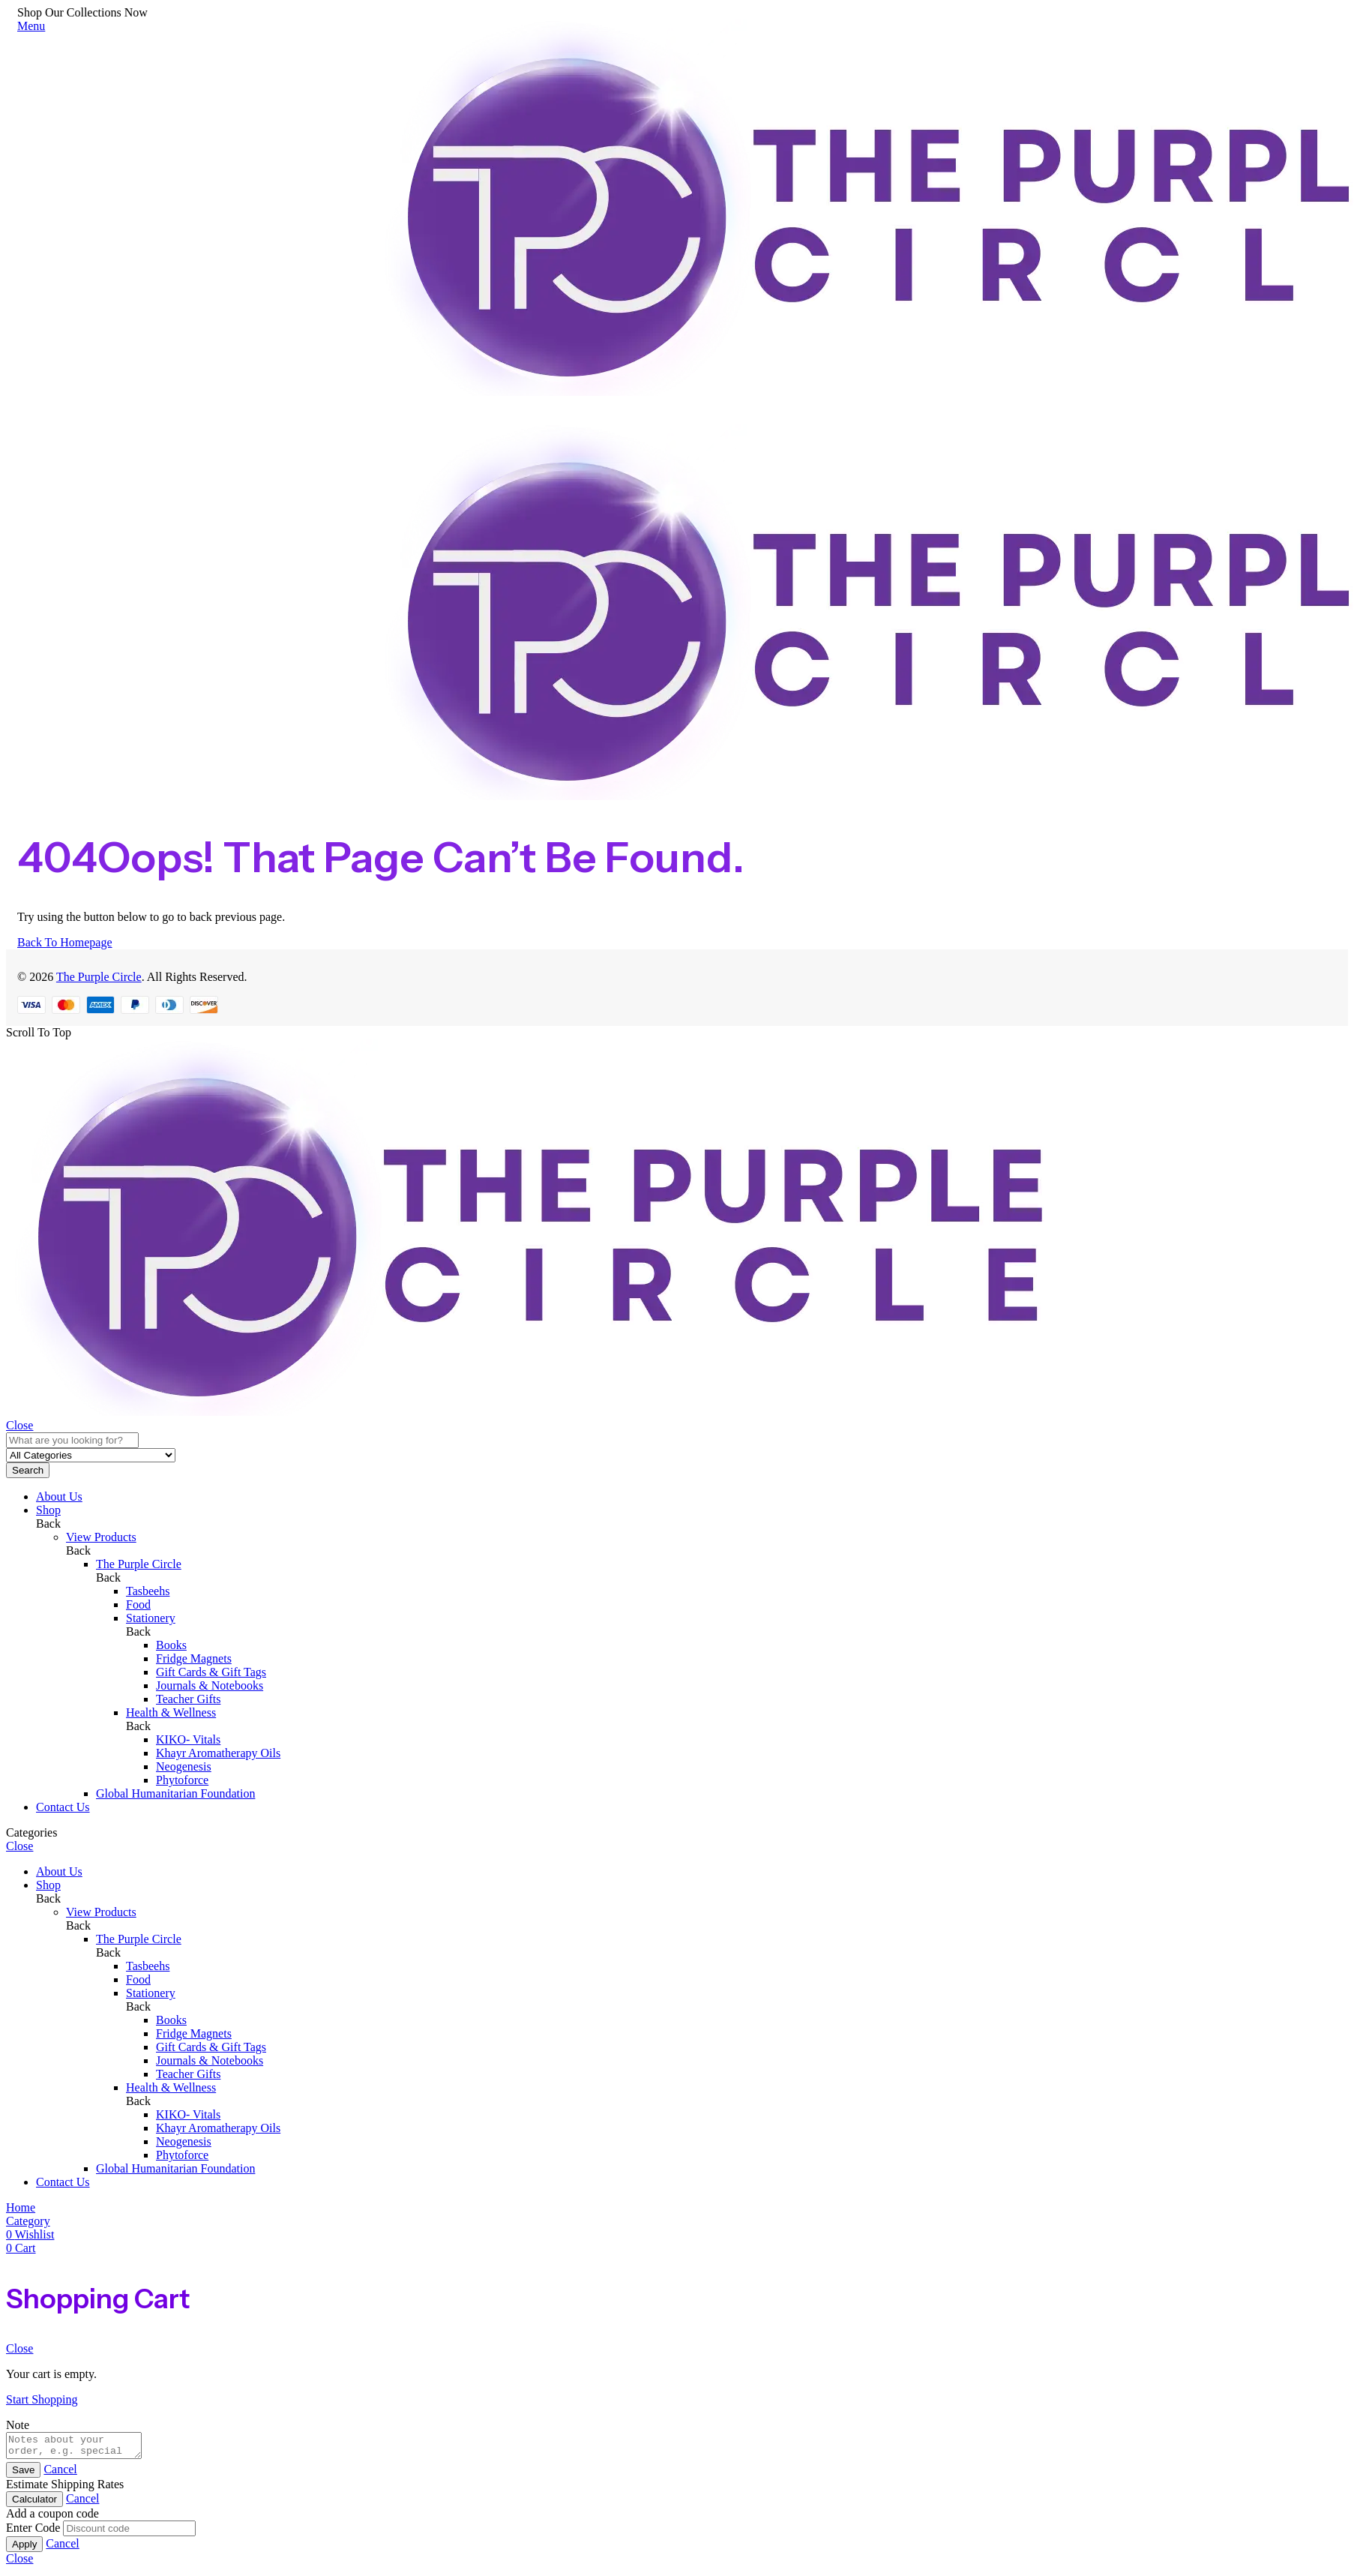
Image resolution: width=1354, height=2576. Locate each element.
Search (27, 1470)
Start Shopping (42, 2399)
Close (19, 1425)
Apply (24, 2548)
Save (23, 2474)
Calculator (34, 2503)
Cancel (59, 2473)
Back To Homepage (64, 942)
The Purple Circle (99, 976)
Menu (31, 25)
